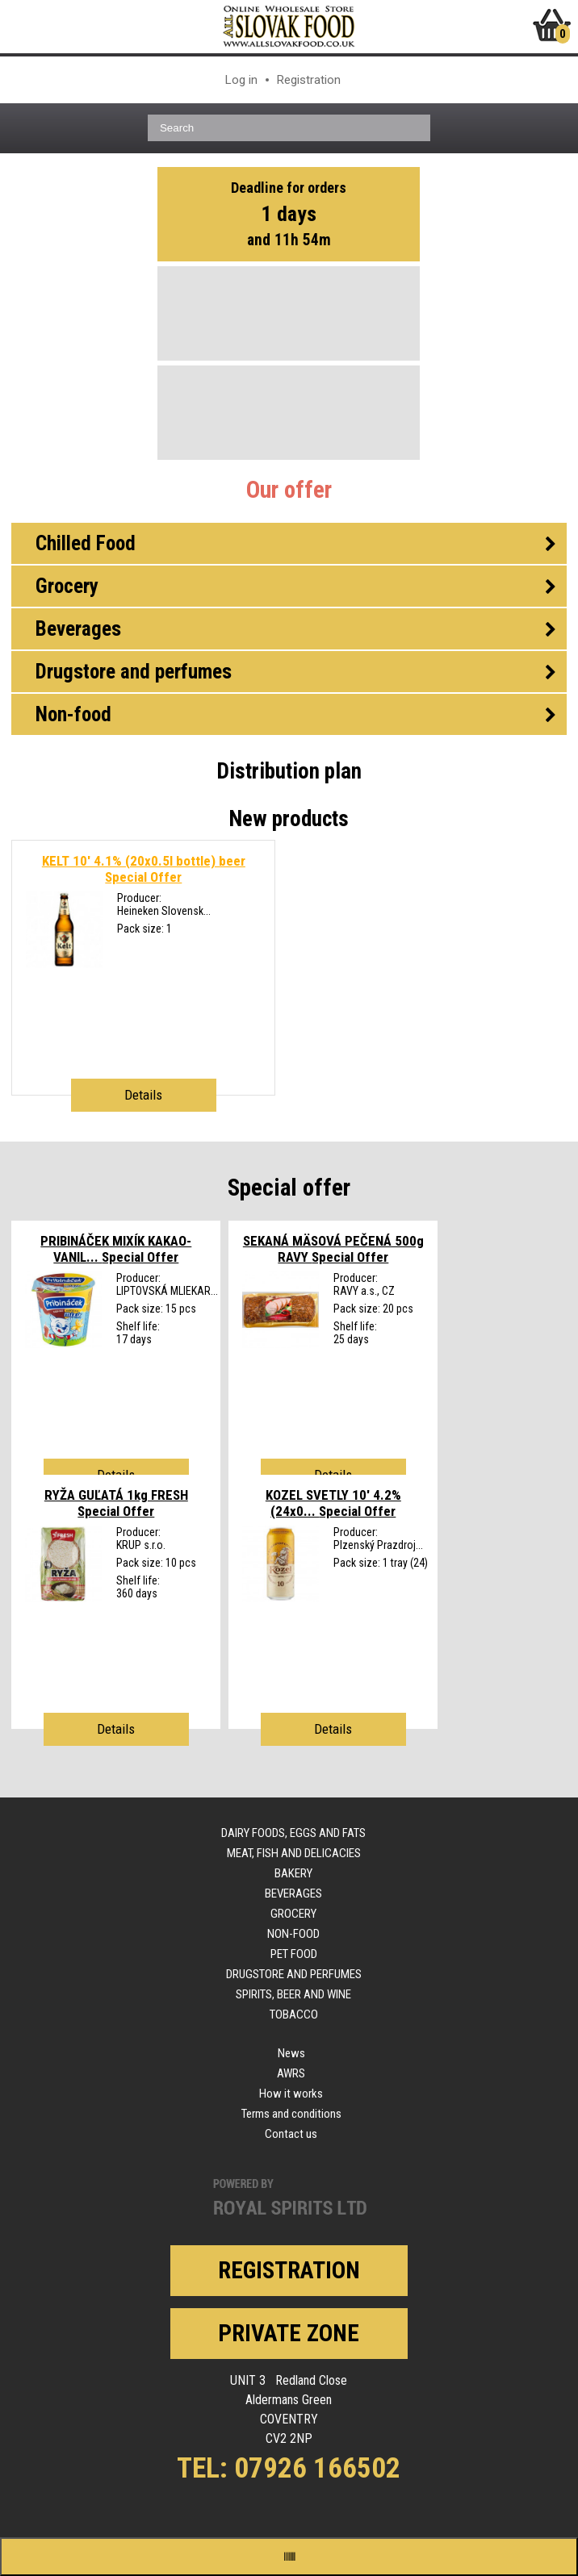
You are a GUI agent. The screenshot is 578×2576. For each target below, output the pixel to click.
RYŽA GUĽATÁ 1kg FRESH (116, 1503)
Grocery (293, 1913)
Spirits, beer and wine (293, 1994)
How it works (291, 2093)
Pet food (293, 1954)
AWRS (291, 2073)
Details (143, 1095)
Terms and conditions (291, 2113)
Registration (309, 80)
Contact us (291, 2134)
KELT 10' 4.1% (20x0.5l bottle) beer (143, 869)
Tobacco (294, 2014)
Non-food (293, 1934)
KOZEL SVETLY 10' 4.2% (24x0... (333, 1503)
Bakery (293, 1873)
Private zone (288, 2333)
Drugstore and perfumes (294, 1974)
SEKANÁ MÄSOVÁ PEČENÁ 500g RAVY (333, 1249)
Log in (241, 80)
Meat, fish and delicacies (294, 1853)
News (291, 2053)
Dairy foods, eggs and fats (293, 1833)
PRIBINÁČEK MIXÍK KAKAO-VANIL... (115, 1249)
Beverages (293, 1893)
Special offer (289, 1187)
